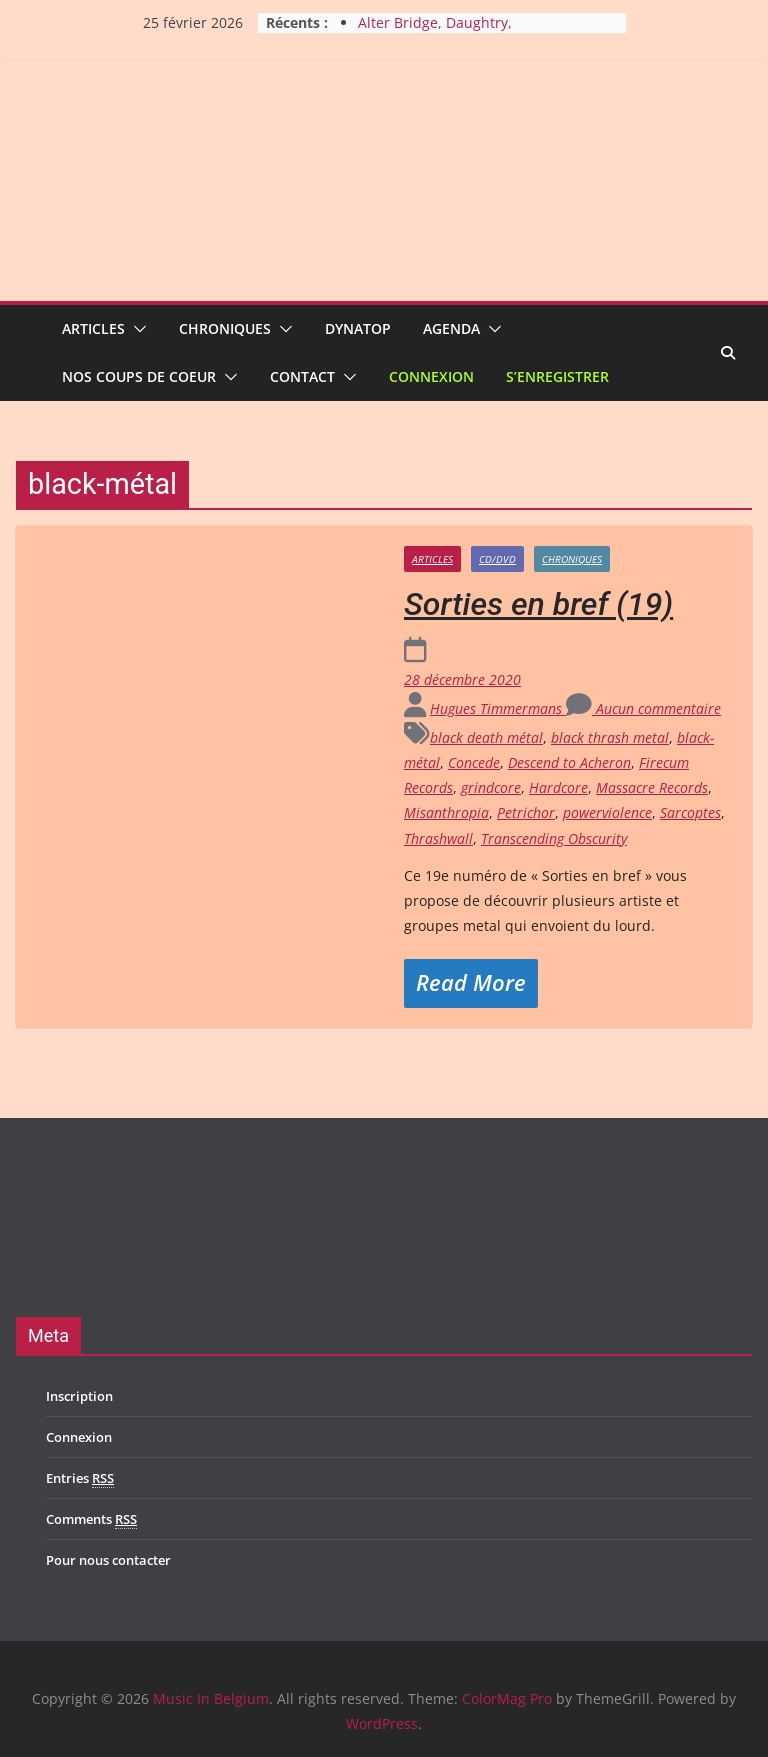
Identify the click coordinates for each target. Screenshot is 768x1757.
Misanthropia (446, 812)
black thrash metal (610, 737)
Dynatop (358, 328)
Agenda (451, 328)
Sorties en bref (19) (538, 604)
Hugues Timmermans (498, 708)
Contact (302, 376)
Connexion (431, 376)
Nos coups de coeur (139, 376)
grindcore (491, 787)
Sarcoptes (690, 812)
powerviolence (607, 812)
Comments (91, 1519)
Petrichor (526, 812)
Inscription (79, 1396)
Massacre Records (652, 787)
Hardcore (558, 787)
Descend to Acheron (569, 762)
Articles (93, 328)
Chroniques (225, 328)
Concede (474, 762)
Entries (80, 1478)
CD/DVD (497, 559)
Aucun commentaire (643, 708)
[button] (136, 329)
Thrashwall (438, 838)
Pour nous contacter (108, 1560)
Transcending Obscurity (554, 838)
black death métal (486, 737)
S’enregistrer (557, 376)
